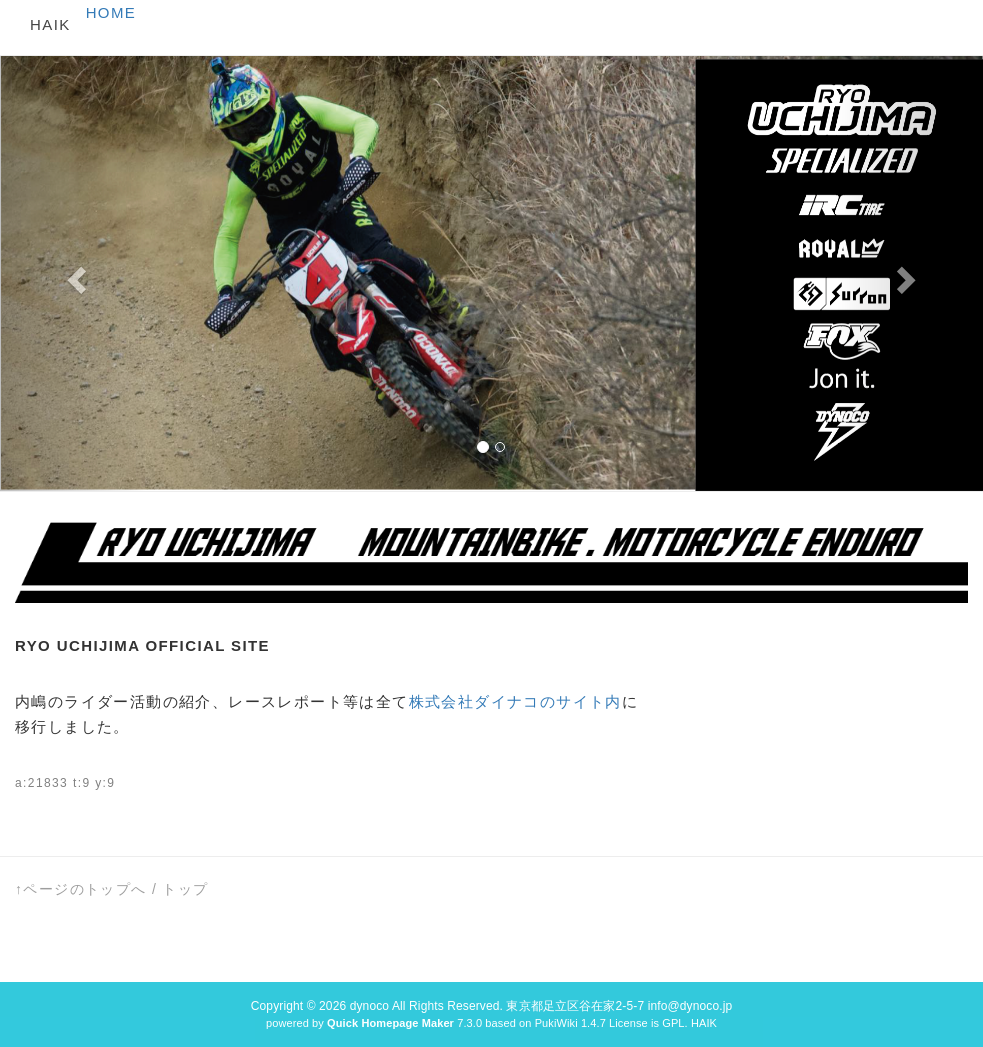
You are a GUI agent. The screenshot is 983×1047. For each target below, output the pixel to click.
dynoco (369, 1006)
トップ (185, 889)
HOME (111, 12)
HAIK (50, 24)
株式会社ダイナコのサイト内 (515, 701)
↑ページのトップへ (81, 889)
